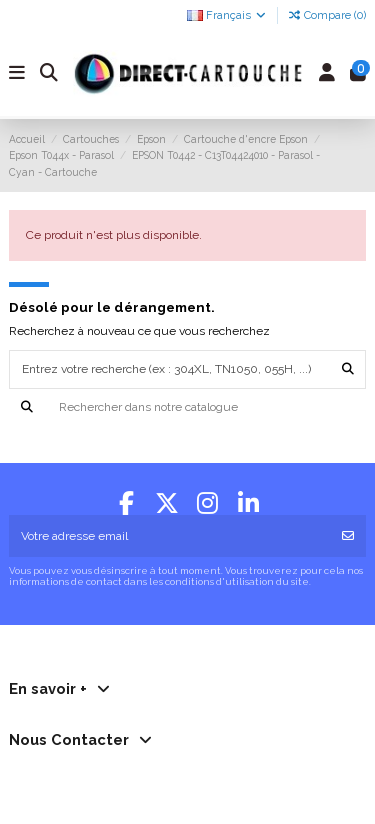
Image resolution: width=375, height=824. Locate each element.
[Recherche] (187, 407)
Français (227, 15)
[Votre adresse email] (170, 536)
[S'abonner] (348, 536)
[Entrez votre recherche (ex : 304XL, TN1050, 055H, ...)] (348, 369)
